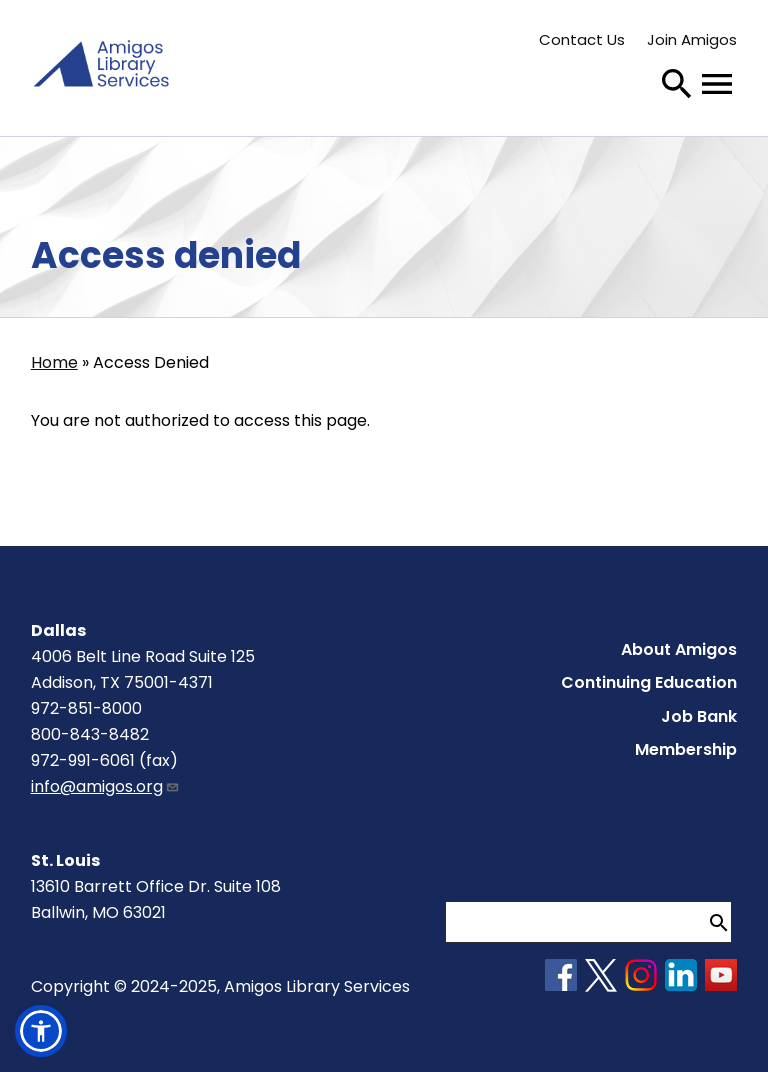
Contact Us (582, 39)
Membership (686, 749)
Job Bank (699, 716)
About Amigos (679, 649)
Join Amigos (692, 39)
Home (54, 362)
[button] (41, 1031)
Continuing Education (649, 682)
